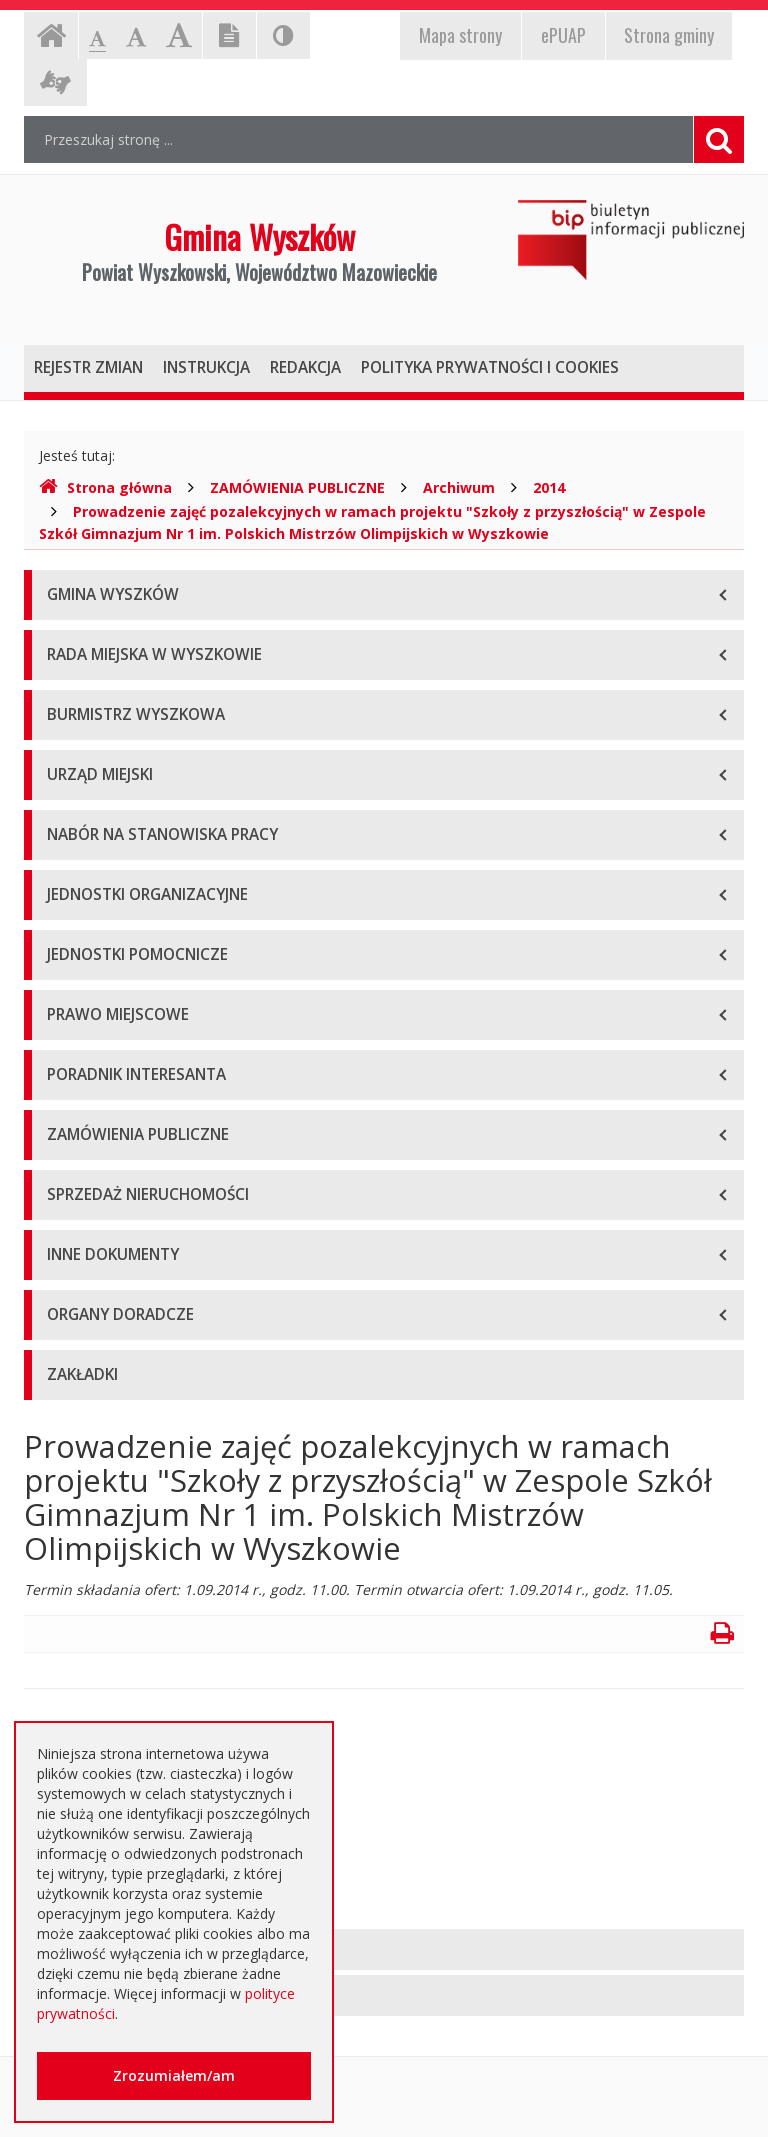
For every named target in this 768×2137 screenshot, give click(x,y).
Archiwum (459, 487)
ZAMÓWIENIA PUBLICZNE (297, 487)
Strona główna (105, 487)
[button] (384, 1949)
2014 (549, 487)
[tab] (384, 1949)
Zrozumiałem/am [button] (174, 2075)
